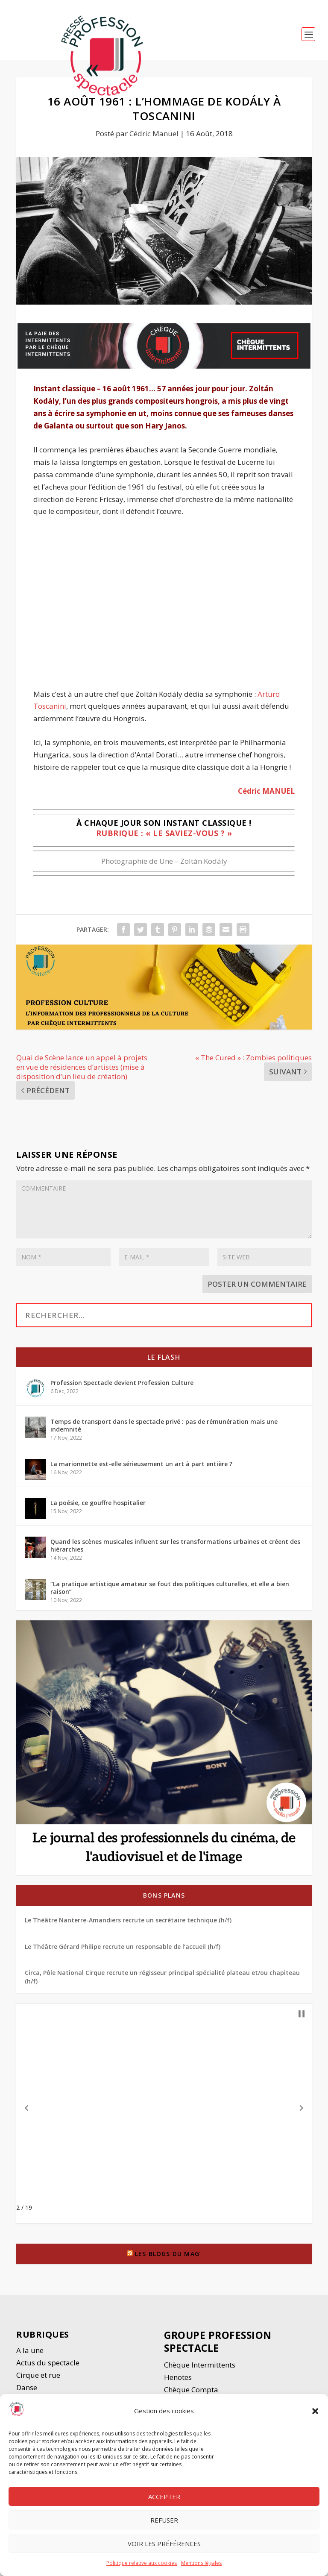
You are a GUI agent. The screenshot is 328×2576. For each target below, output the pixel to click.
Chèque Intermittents (199, 2369)
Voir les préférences (164, 2543)
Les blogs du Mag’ (168, 2257)
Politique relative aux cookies (141, 2563)
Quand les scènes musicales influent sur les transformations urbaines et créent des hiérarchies (175, 1549)
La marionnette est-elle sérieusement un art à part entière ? (141, 1468)
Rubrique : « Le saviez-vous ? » (164, 837)
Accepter (164, 2496)
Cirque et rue (38, 2379)
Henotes (178, 2381)
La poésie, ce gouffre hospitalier (98, 1506)
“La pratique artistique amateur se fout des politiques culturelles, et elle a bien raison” (169, 1591)
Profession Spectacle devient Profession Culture (121, 1386)
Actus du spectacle (47, 2366)
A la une (30, 2354)
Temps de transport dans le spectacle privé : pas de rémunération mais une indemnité (164, 1429)
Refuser (164, 2520)
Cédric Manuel (154, 137)
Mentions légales (201, 2563)
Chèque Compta (191, 2393)
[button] (315, 2411)
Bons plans (164, 1899)
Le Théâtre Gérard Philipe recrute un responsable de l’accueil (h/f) (122, 1950)
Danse (27, 2391)
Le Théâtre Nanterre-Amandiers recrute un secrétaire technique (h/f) (128, 1924)
